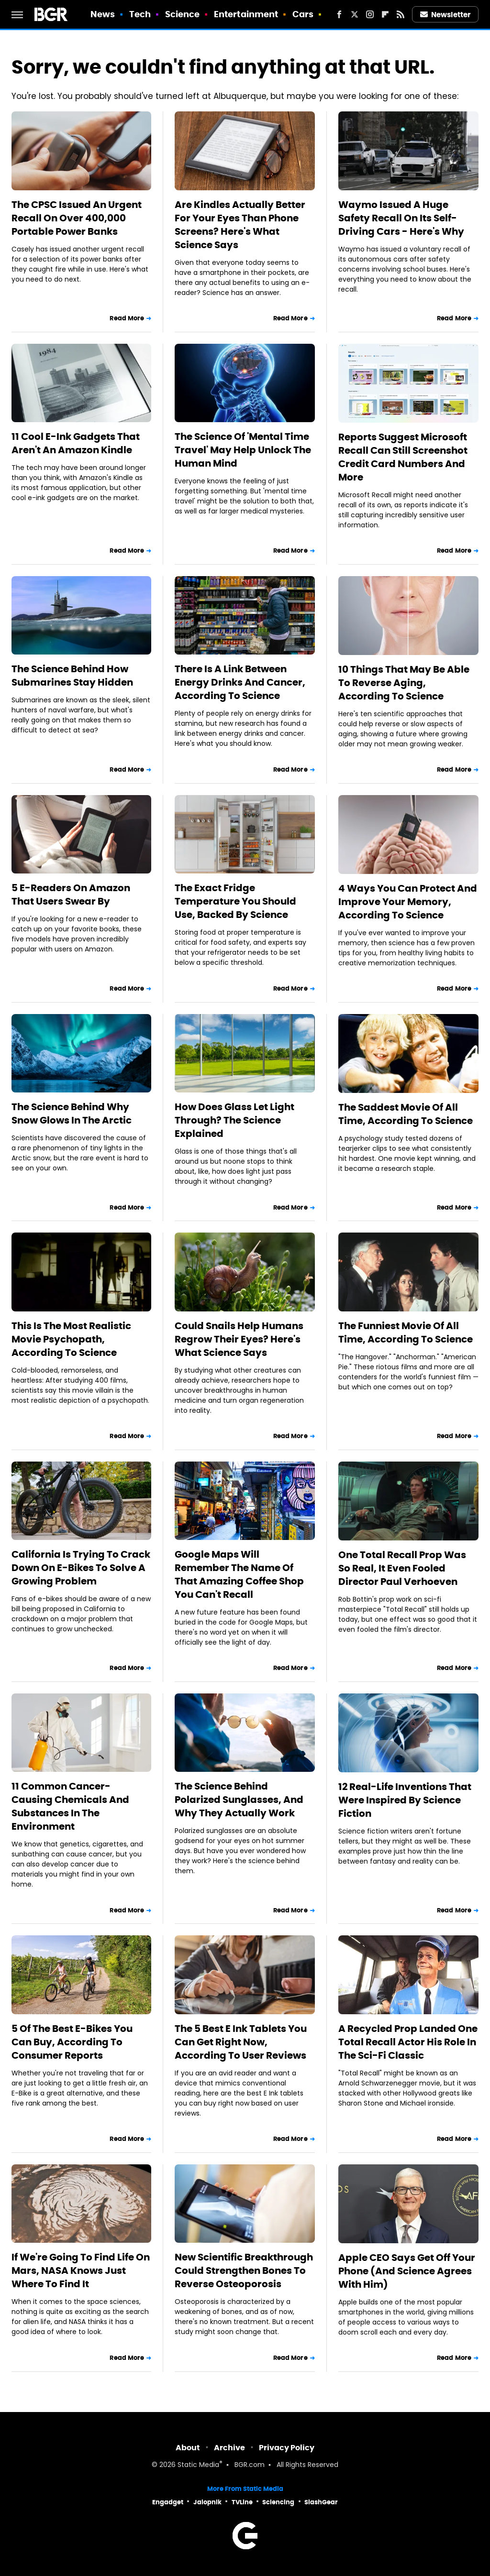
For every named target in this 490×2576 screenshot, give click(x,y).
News (102, 14)
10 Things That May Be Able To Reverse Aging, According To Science (403, 682)
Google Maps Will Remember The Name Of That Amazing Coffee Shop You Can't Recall (239, 1574)
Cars (302, 14)
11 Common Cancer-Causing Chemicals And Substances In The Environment (70, 1806)
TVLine (242, 2502)
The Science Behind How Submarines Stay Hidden (72, 675)
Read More (127, 318)
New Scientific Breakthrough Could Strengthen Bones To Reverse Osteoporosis (244, 2270)
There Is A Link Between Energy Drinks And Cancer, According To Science (240, 682)
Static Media (198, 2465)
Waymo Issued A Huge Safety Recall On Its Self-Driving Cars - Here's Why (401, 218)
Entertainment (246, 14)
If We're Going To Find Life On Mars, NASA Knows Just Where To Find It (80, 2270)
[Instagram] (370, 14)
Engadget (167, 2502)
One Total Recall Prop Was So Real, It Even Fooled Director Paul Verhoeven (402, 1568)
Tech (140, 14)
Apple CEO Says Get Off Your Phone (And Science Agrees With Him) (406, 2271)
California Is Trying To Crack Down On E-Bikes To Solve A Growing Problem (80, 1567)
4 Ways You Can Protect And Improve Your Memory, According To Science (407, 901)
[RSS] (400, 14)
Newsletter (445, 14)
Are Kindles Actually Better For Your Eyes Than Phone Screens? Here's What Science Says (240, 224)
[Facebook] (339, 14)
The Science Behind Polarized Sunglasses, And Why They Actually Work (239, 1799)
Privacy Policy (286, 2448)
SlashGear (321, 2502)
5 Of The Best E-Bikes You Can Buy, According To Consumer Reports (72, 2042)
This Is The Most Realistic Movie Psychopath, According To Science (71, 1339)
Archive (229, 2448)
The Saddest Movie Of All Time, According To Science (405, 1114)
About (188, 2448)
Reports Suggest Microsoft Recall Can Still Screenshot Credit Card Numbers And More (403, 457)
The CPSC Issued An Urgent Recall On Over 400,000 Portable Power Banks (76, 218)
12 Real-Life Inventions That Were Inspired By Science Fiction (404, 1800)
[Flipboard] (385, 14)
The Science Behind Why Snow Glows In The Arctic (71, 1113)
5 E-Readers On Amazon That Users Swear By (70, 894)
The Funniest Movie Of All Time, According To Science (405, 1332)
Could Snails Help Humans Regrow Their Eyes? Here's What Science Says (239, 1339)
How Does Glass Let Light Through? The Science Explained (234, 1120)
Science (182, 14)
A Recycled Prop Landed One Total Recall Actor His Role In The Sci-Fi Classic (408, 2042)
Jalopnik (207, 2502)
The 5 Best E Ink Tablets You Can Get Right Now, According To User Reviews (241, 2042)
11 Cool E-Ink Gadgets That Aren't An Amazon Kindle (75, 443)
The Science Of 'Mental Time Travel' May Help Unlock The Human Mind (243, 449)
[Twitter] (354, 14)
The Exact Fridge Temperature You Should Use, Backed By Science (235, 901)
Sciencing (278, 2502)
